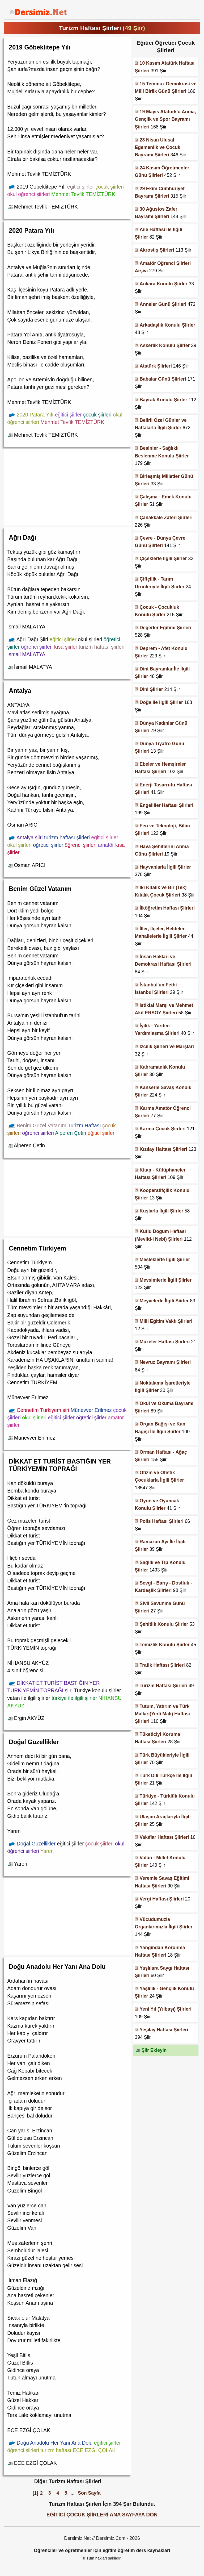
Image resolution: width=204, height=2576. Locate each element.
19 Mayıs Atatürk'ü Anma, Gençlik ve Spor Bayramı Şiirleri (165, 119)
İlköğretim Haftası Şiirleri (167, 908)
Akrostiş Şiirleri (157, 250)
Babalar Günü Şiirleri (163, 379)
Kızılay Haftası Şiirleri (163, 1149)
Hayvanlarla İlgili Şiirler (165, 867)
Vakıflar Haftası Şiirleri (164, 1837)
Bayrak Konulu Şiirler (163, 399)
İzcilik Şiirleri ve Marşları (167, 1046)
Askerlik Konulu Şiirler (165, 345)
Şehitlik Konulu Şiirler (164, 1624)
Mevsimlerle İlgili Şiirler (166, 1280)
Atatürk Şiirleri (156, 366)
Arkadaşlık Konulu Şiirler (167, 325)
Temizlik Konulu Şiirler (165, 1644)
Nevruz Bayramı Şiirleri (165, 1362)
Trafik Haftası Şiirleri (162, 1665)
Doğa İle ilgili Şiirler (161, 702)
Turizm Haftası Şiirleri (164, 1685)
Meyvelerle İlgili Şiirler (164, 1300)
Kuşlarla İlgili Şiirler (161, 1211)
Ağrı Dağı (22, 537)
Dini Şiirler (151, 689)
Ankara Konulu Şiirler (164, 283)
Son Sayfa (89, 2493)
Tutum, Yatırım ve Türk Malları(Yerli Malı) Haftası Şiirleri (162, 1714)
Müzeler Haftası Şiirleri (165, 1341)
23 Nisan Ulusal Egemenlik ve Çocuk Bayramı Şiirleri (157, 147)
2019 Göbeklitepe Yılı (39, 47)
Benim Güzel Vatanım (40, 888)
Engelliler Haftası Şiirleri (166, 805)
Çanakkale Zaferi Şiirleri (166, 517)
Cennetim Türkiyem (37, 1248)
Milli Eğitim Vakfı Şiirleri (166, 1321)
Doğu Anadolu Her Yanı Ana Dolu (57, 1966)
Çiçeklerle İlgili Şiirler (163, 558)
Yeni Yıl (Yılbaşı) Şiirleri (166, 2009)
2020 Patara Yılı (31, 230)
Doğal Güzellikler (34, 1742)
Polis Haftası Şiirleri (162, 1521)
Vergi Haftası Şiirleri (162, 1899)
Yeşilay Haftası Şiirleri (164, 2029)
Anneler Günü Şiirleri (163, 304)
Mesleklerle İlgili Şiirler (165, 1259)
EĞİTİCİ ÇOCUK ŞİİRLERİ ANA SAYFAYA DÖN (102, 2514)
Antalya (20, 690)
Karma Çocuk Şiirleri (163, 1128)
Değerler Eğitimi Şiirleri (166, 627)
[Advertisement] (67, 486)
